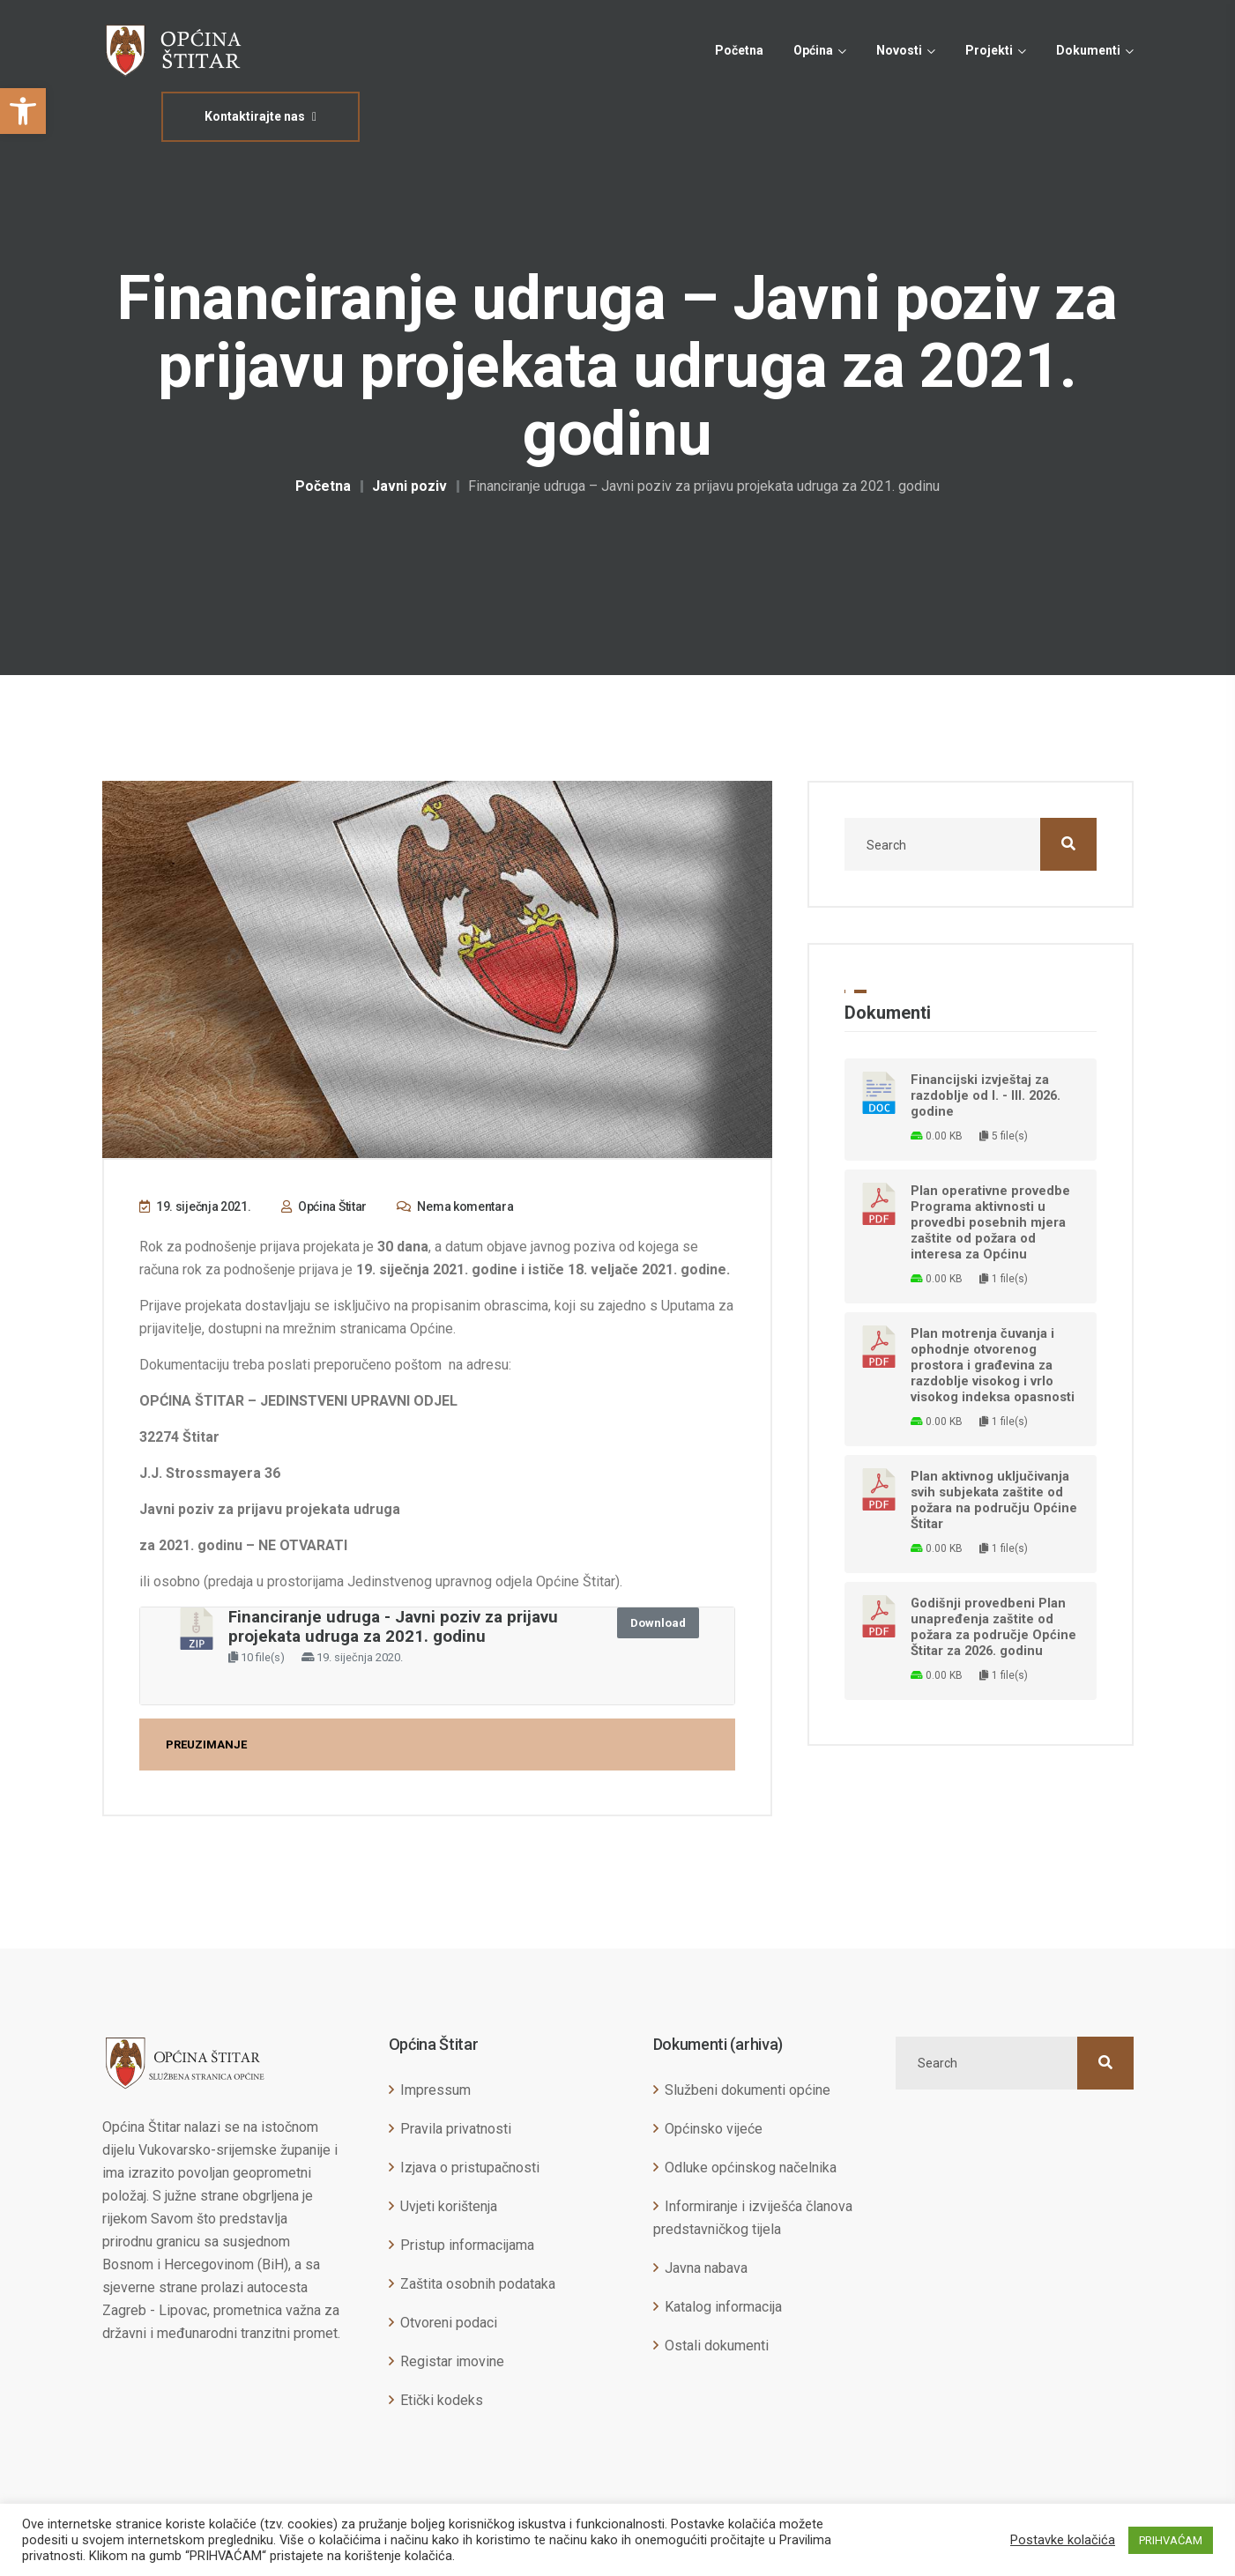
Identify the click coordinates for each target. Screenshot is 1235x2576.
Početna (739, 50)
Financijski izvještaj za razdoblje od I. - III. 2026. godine (985, 1095)
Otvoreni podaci (448, 2322)
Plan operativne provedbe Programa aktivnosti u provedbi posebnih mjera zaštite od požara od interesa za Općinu (990, 1222)
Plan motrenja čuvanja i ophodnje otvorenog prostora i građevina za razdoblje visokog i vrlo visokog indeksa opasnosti (993, 1365)
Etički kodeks (441, 2400)
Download (658, 1622)
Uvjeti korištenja (448, 2206)
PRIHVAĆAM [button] (1170, 2540)
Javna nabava (706, 2268)
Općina (813, 50)
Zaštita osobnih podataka (477, 2283)
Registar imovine (452, 2361)
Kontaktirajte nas (260, 116)
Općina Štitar (324, 1206)
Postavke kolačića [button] (1062, 2540)
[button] (23, 111)
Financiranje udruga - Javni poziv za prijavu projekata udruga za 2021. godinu (393, 1626)
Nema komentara (455, 1206)
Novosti (899, 50)
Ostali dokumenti (717, 2345)
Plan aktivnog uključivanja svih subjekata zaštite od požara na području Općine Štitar (994, 1500)
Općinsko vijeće (714, 2128)
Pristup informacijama (467, 2245)
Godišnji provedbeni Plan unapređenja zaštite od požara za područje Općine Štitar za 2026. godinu (993, 1627)
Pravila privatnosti (455, 2128)
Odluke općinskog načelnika (751, 2167)
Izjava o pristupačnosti (469, 2167)
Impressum (435, 2090)
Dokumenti (1088, 50)
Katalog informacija (723, 2306)
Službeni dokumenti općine (747, 2090)
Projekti (989, 50)
